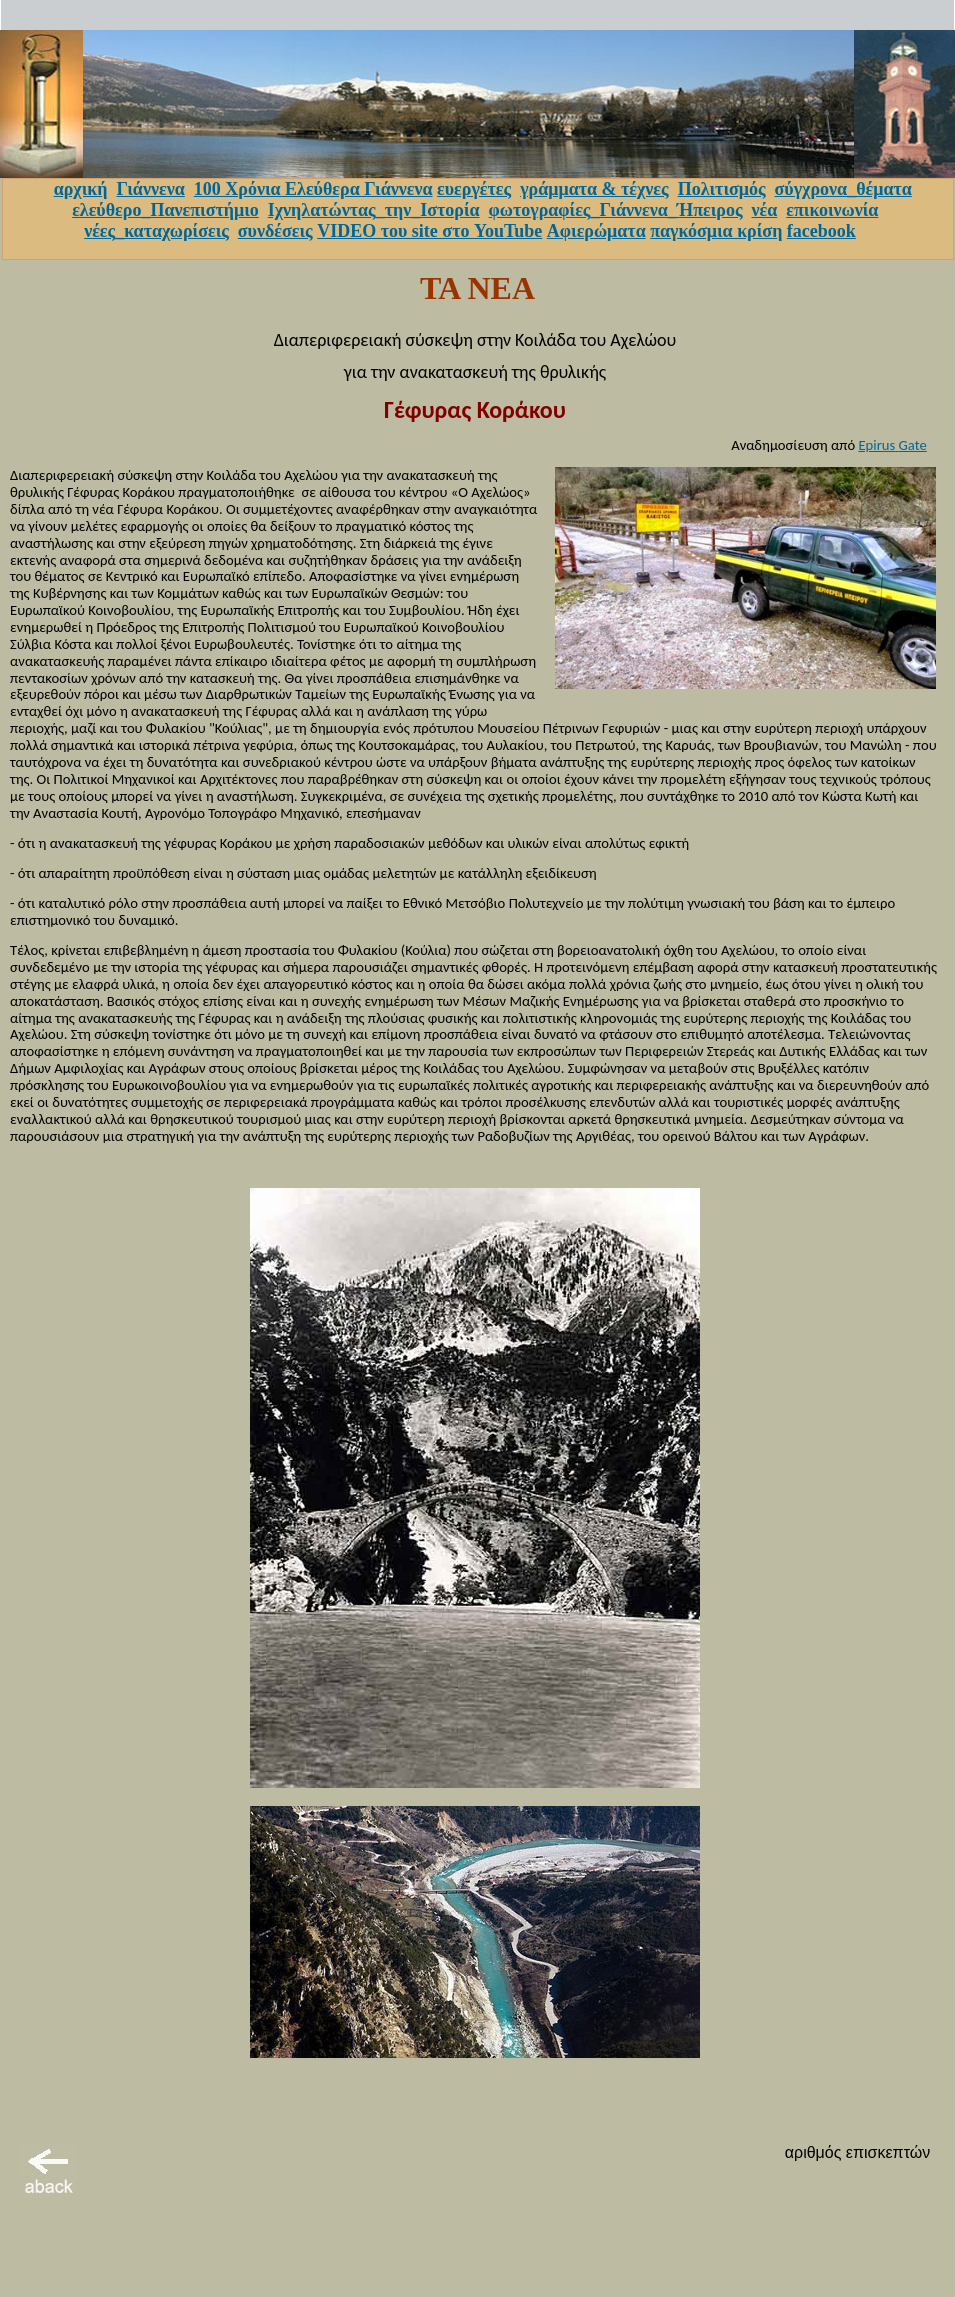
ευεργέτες (474, 189)
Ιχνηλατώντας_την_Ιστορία (374, 210)
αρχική (81, 189)
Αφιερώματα (596, 231)
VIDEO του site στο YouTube (429, 231)
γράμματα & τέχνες (594, 189)
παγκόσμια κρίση (716, 231)
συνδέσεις (275, 231)
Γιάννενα (150, 189)
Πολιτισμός (722, 189)
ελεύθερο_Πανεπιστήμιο (165, 210)
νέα (765, 210)
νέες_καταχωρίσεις (156, 231)
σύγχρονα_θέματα (843, 189)
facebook (821, 231)
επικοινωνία (832, 210)
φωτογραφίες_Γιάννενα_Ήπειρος (616, 210)
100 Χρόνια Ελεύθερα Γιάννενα (313, 189)
